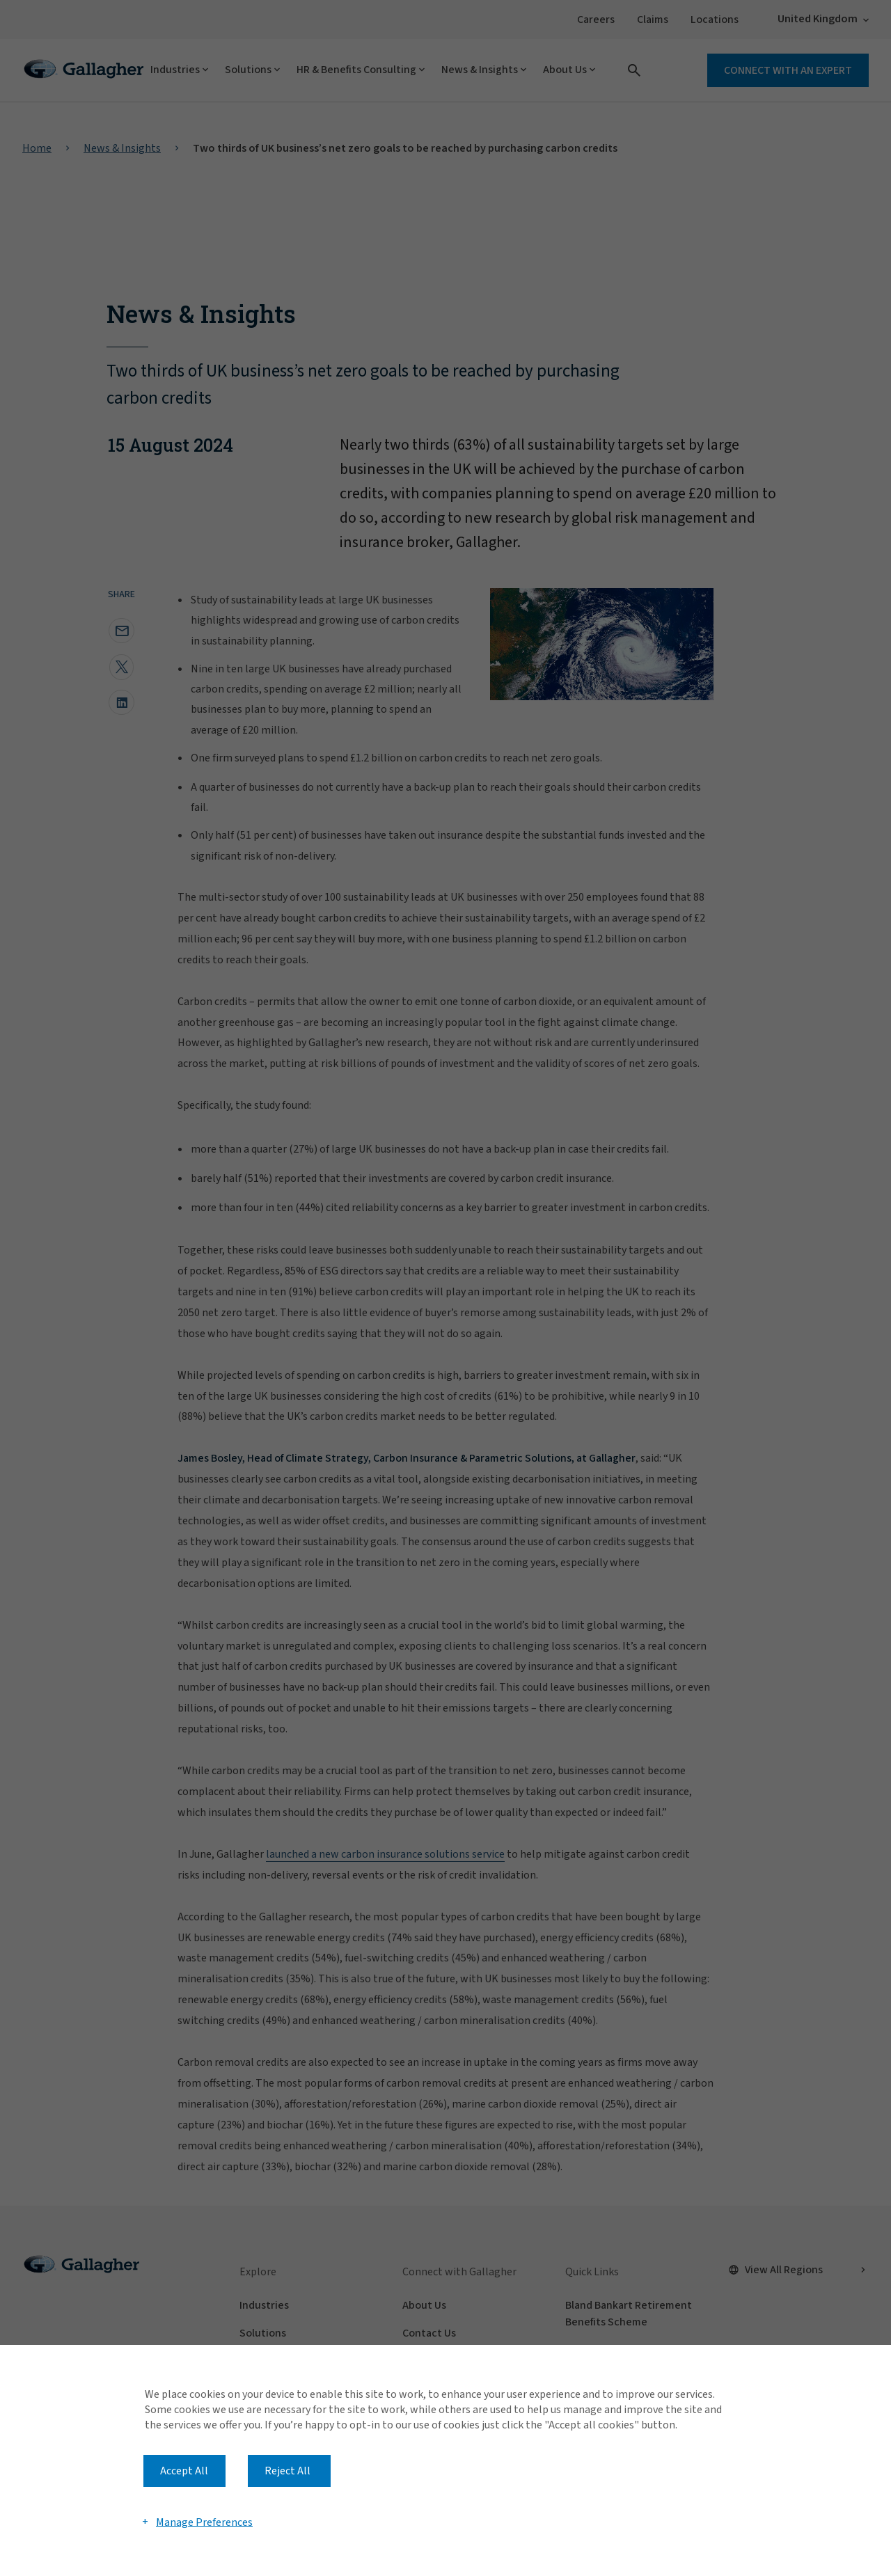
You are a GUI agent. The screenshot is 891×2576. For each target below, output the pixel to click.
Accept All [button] (184, 2471)
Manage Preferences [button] (204, 2521)
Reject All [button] (287, 2471)
